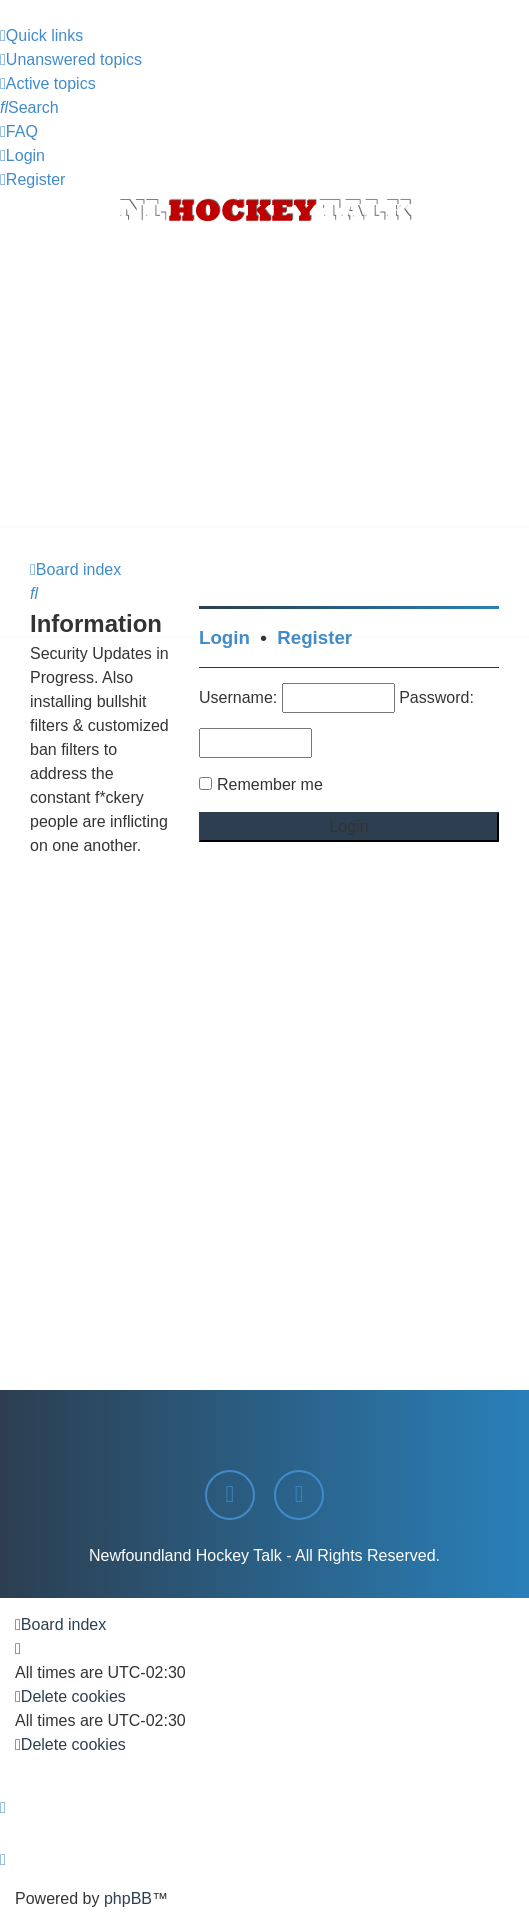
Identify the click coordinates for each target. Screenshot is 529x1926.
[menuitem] (71, 60)
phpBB (128, 1898)
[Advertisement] (264, 378)
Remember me (270, 784)
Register (314, 637)
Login (224, 637)
